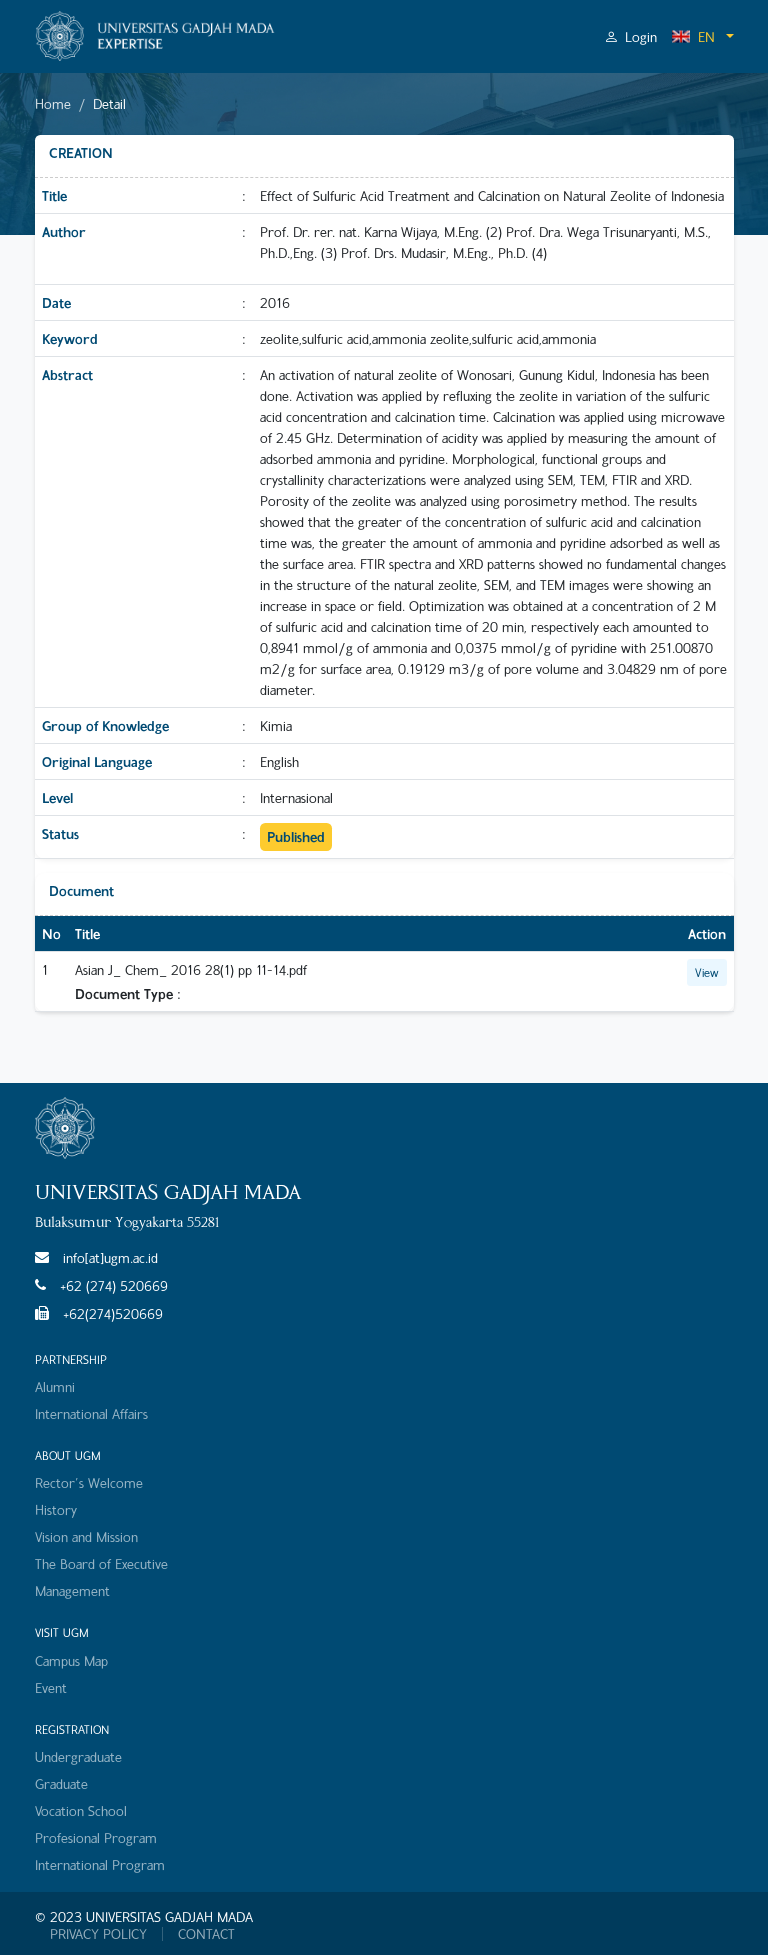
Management (72, 1590)
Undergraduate (78, 1756)
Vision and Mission (86, 1536)
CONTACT (206, 1934)
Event (51, 1687)
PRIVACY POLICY (98, 1934)
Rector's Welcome (89, 1482)
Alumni (55, 1386)
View (707, 972)
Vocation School (81, 1810)
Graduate (61, 1783)
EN (693, 36)
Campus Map (71, 1660)
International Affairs (91, 1413)
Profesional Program (96, 1837)
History (56, 1509)
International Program (100, 1864)
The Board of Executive (101, 1563)
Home (53, 103)
